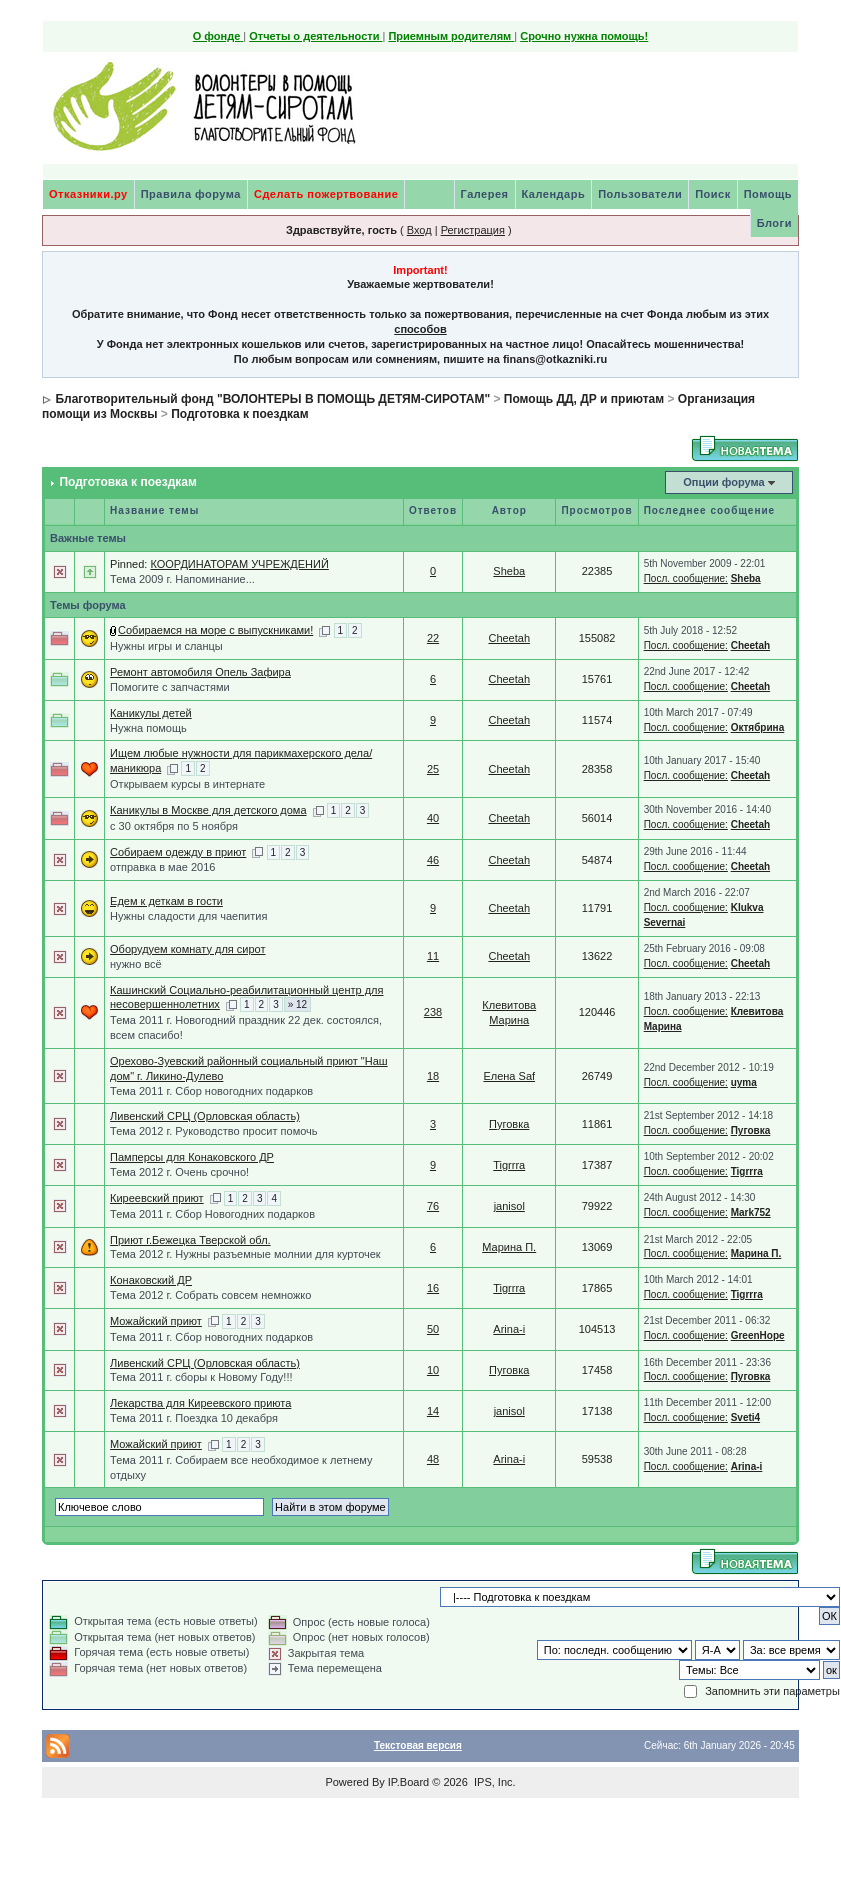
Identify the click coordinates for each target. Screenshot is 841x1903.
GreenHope (758, 1335)
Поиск (713, 194)
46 (433, 860)
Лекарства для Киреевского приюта (200, 1403)
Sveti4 (745, 1417)
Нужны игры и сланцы (166, 646)
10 (433, 1370)
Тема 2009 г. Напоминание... (182, 579)
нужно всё (136, 964)
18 (433, 1076)
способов (420, 329)
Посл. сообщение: (686, 578)
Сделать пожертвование (326, 194)
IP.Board (408, 1782)
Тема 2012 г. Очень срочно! (179, 1172)
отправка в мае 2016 (162, 867)
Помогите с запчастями (170, 687)
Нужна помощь (148, 728)
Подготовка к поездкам (239, 414)
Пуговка (509, 1124)
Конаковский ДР (151, 1280)
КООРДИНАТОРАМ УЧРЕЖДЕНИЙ (239, 564)
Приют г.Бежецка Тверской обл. (190, 1240)
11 (433, 956)
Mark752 (751, 1212)
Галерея (485, 194)
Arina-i (509, 1329)
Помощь (768, 194)
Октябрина (758, 727)
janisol (509, 1206)
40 (433, 818)
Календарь (554, 194)
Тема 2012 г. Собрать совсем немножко (210, 1295)
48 (433, 1459)
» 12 (297, 1004)
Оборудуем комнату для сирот (187, 949)
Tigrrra (509, 1165)
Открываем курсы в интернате (187, 784)
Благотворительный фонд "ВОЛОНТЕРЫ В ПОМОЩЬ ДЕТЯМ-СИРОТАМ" (272, 399)
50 (433, 1329)
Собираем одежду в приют (178, 852)
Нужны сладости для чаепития (188, 916)
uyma (744, 1082)
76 (433, 1206)
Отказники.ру (88, 194)
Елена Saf (509, 1076)
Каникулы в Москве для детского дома (208, 810)
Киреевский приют (157, 1198)
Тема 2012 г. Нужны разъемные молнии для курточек (245, 1254)
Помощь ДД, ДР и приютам (584, 399)
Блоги (774, 223)
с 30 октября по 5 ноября (174, 826)
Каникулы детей (151, 713)
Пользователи (640, 194)
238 (433, 1012)
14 (433, 1411)
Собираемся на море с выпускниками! (215, 630)
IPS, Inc (493, 1782)
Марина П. (509, 1247)
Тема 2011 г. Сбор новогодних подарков (211, 1091)
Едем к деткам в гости (166, 901)
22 (433, 638)
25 (433, 769)
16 (433, 1288)
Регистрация (473, 230)
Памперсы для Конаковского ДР (192, 1157)
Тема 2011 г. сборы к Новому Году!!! (201, 1377)
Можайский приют (156, 1321)
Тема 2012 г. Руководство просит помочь (214, 1131)
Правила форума (191, 194)
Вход (419, 230)
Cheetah (509, 638)
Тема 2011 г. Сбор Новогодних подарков (212, 1214)
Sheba (509, 571)
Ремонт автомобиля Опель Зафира (200, 672)
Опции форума (723, 482)
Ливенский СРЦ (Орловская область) (205, 1116)
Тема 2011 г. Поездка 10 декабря (194, 1418)
